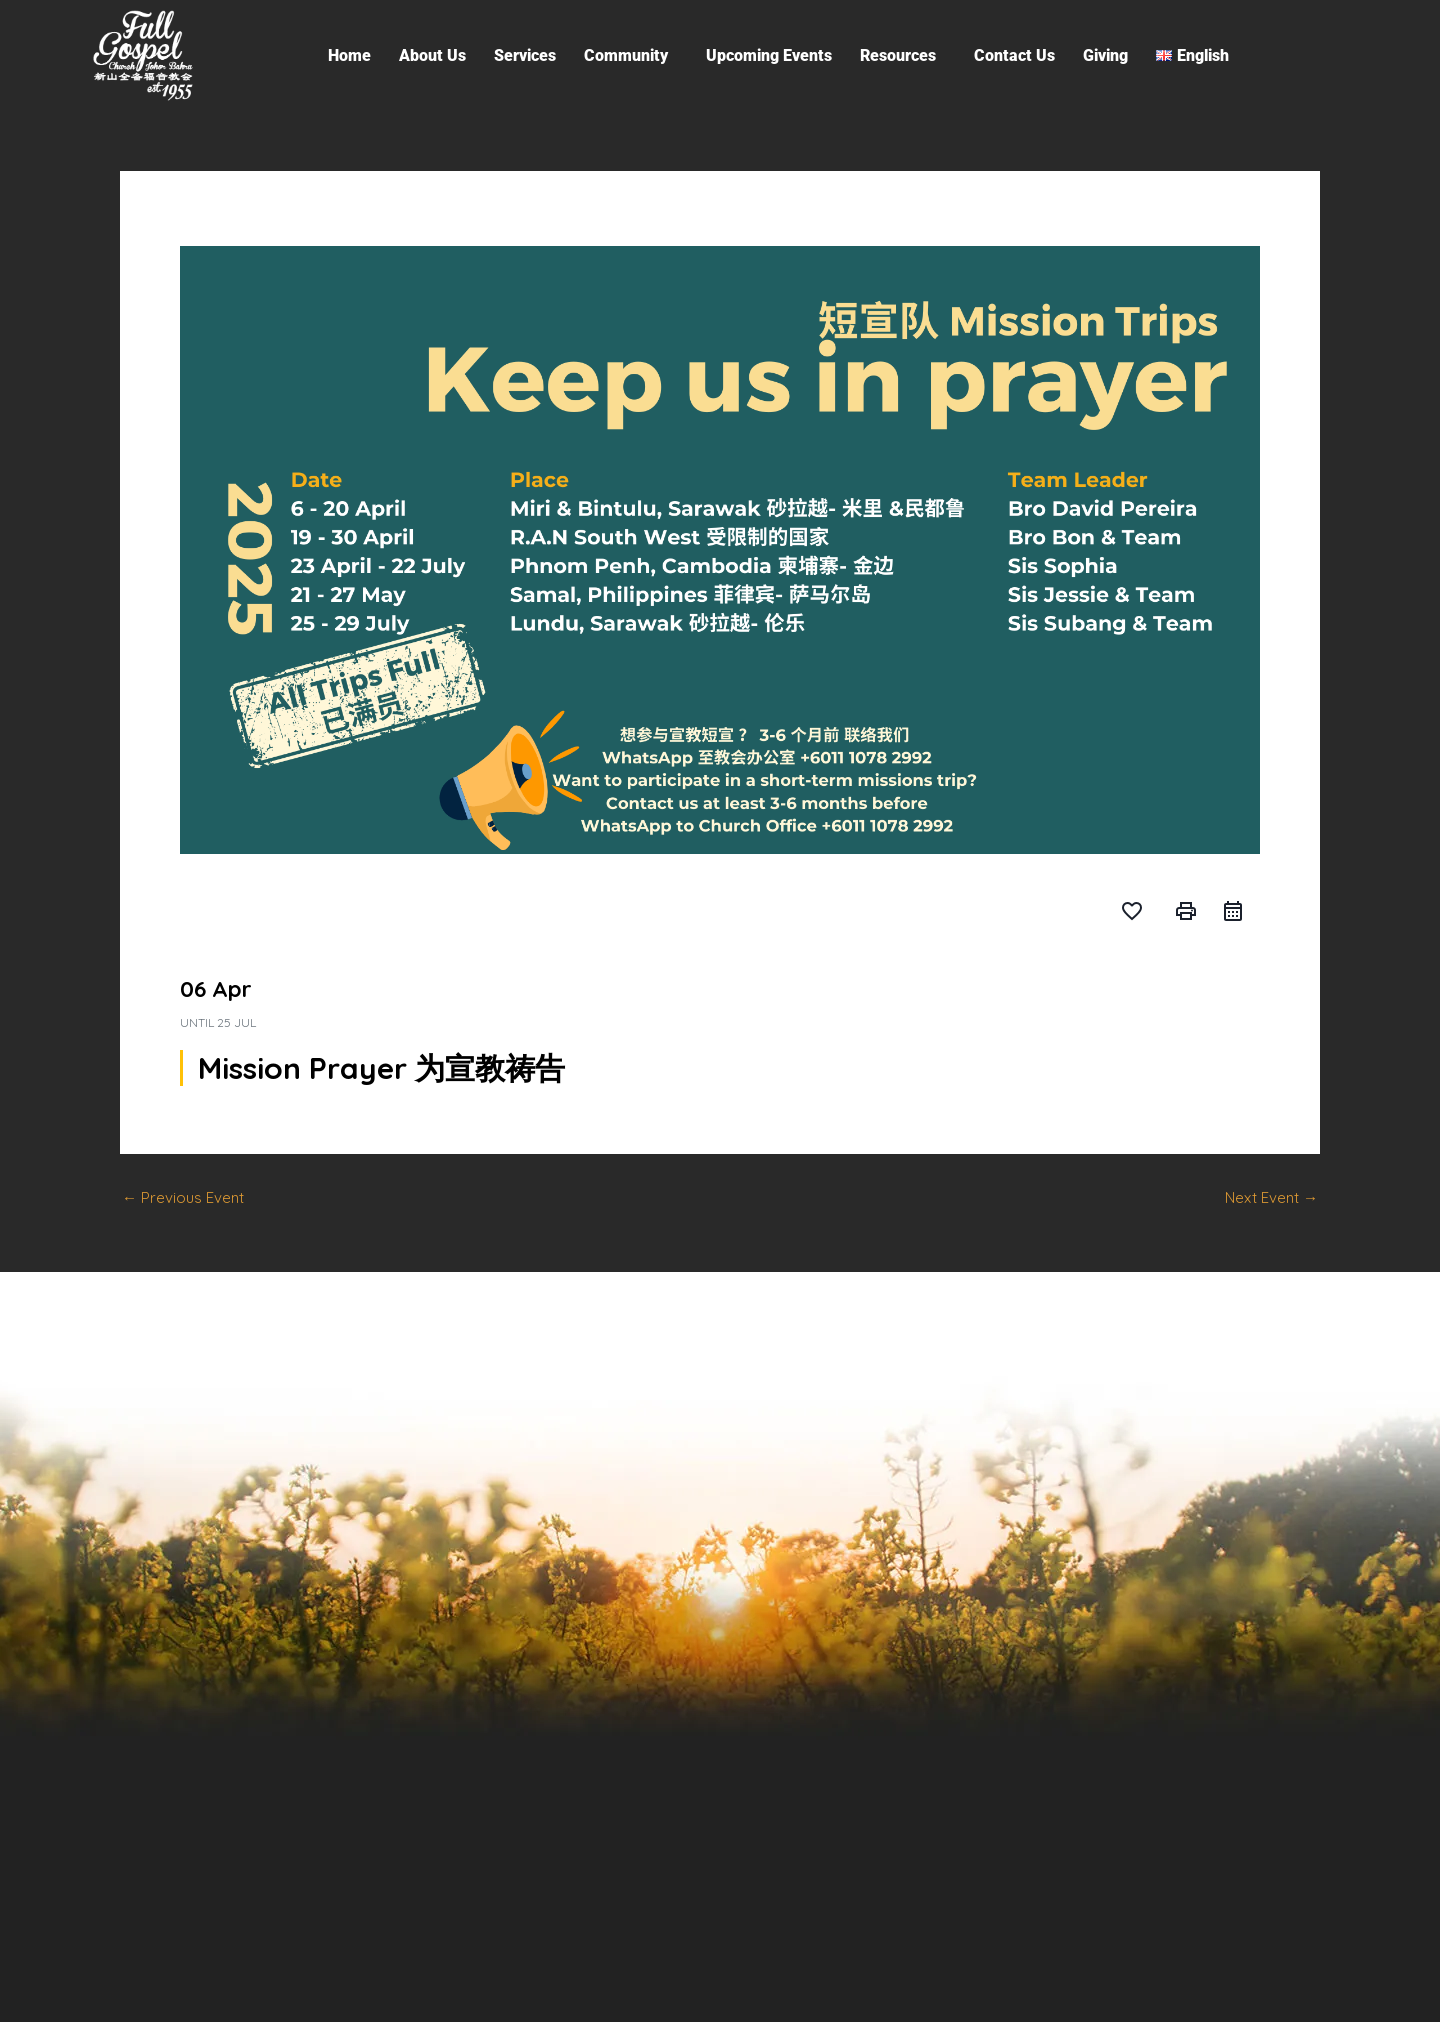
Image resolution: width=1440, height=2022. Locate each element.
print (1186, 911)
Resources (898, 55)
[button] (631, 56)
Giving (1105, 55)
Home (349, 55)
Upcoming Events (769, 55)
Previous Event (183, 1197)
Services (525, 55)
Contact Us (1014, 55)
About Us (432, 55)
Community (626, 55)
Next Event (1271, 1197)
